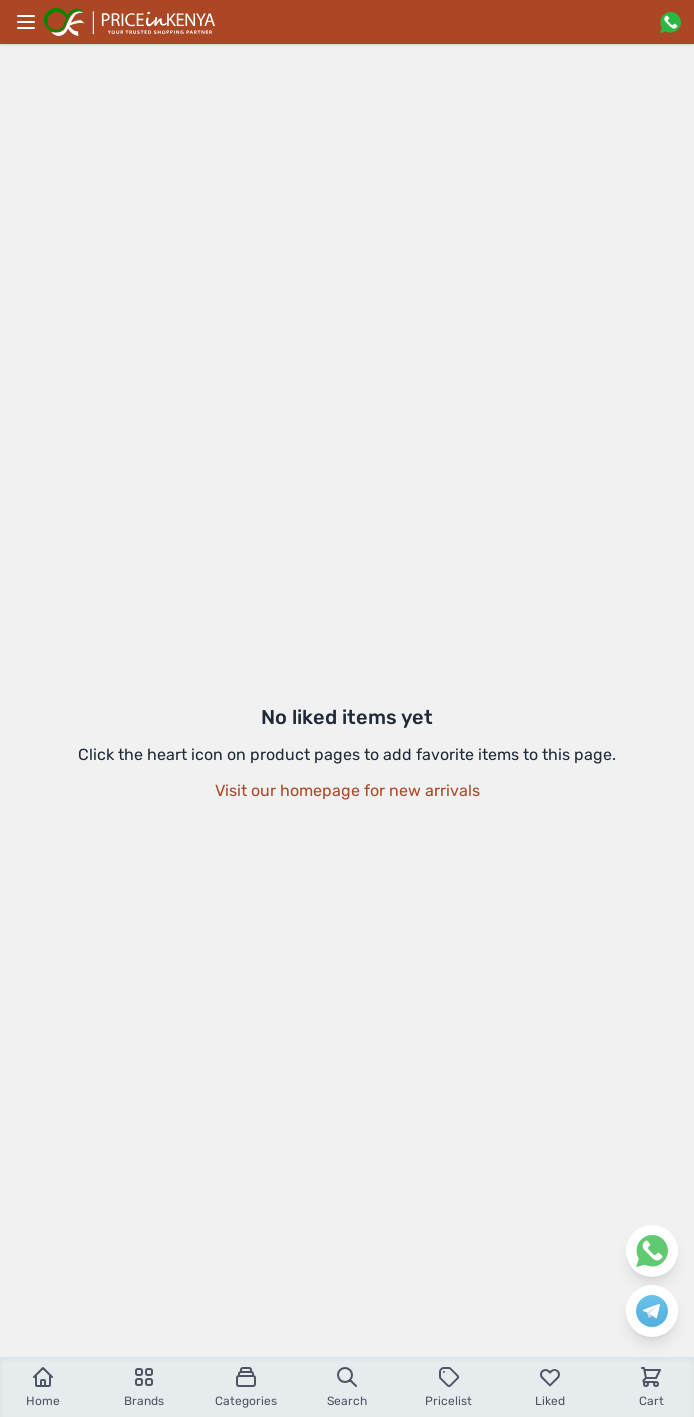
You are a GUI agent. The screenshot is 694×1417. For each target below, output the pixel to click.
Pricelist (448, 1386)
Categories (246, 1386)
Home (43, 1386)
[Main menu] (26, 22)
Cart (651, 1386)
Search (347, 1386)
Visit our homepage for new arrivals (347, 790)
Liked (550, 1386)
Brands (144, 1386)
